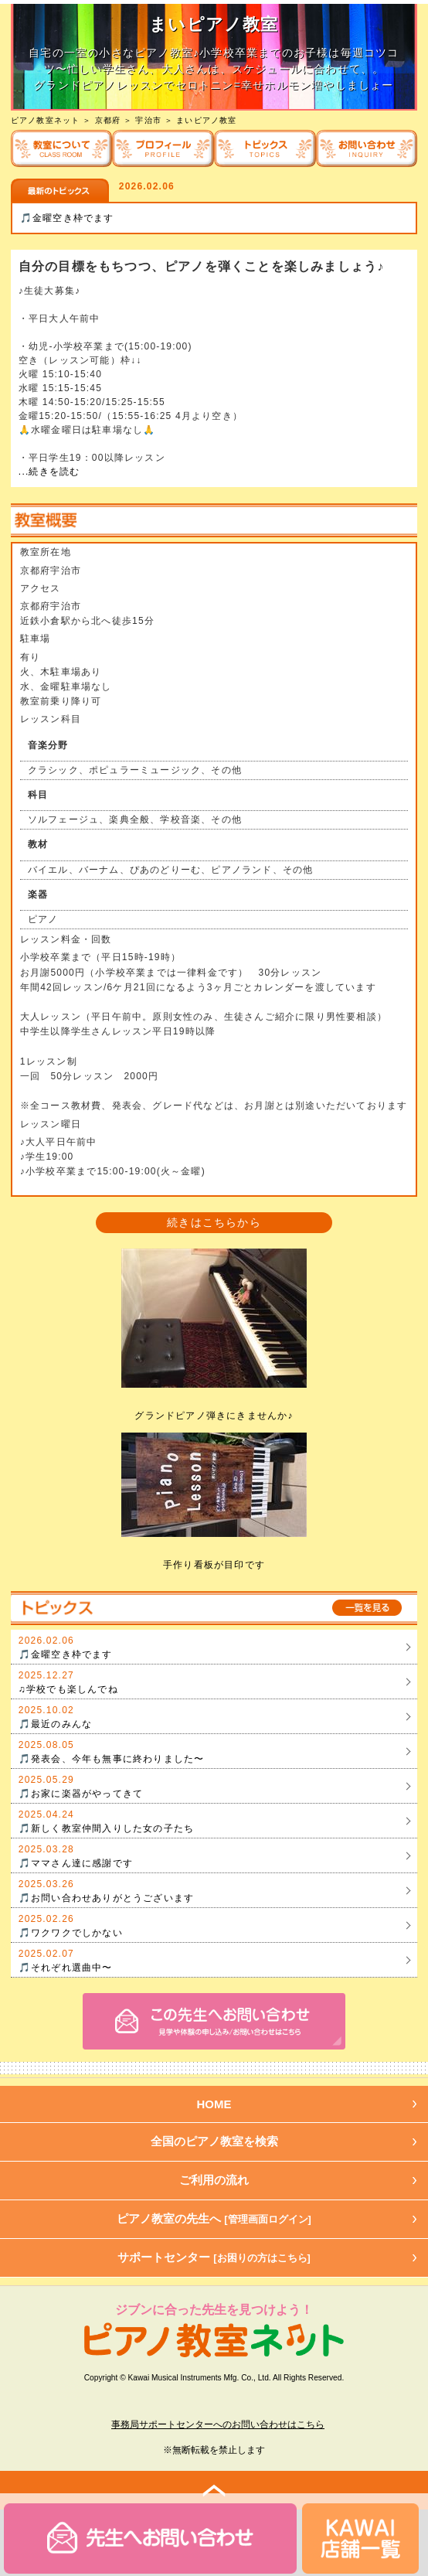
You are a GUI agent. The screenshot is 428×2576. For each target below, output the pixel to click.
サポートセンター (214, 2257)
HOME (214, 2104)
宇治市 (148, 120)
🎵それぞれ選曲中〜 (66, 1967)
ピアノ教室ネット (45, 120)
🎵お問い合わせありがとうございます (106, 1898)
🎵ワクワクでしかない (71, 1932)
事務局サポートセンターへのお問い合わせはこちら (217, 2424)
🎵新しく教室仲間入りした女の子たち (106, 1828)
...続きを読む (49, 471)
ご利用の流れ (214, 2179)
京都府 (108, 120)
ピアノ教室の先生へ (214, 2218)
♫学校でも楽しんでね (68, 1689)
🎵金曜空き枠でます (67, 218)
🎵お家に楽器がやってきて (81, 1793)
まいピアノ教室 (206, 120)
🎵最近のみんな (55, 1724)
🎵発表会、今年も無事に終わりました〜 (112, 1758)
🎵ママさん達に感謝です (76, 1863)
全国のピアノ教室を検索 (214, 2141)
